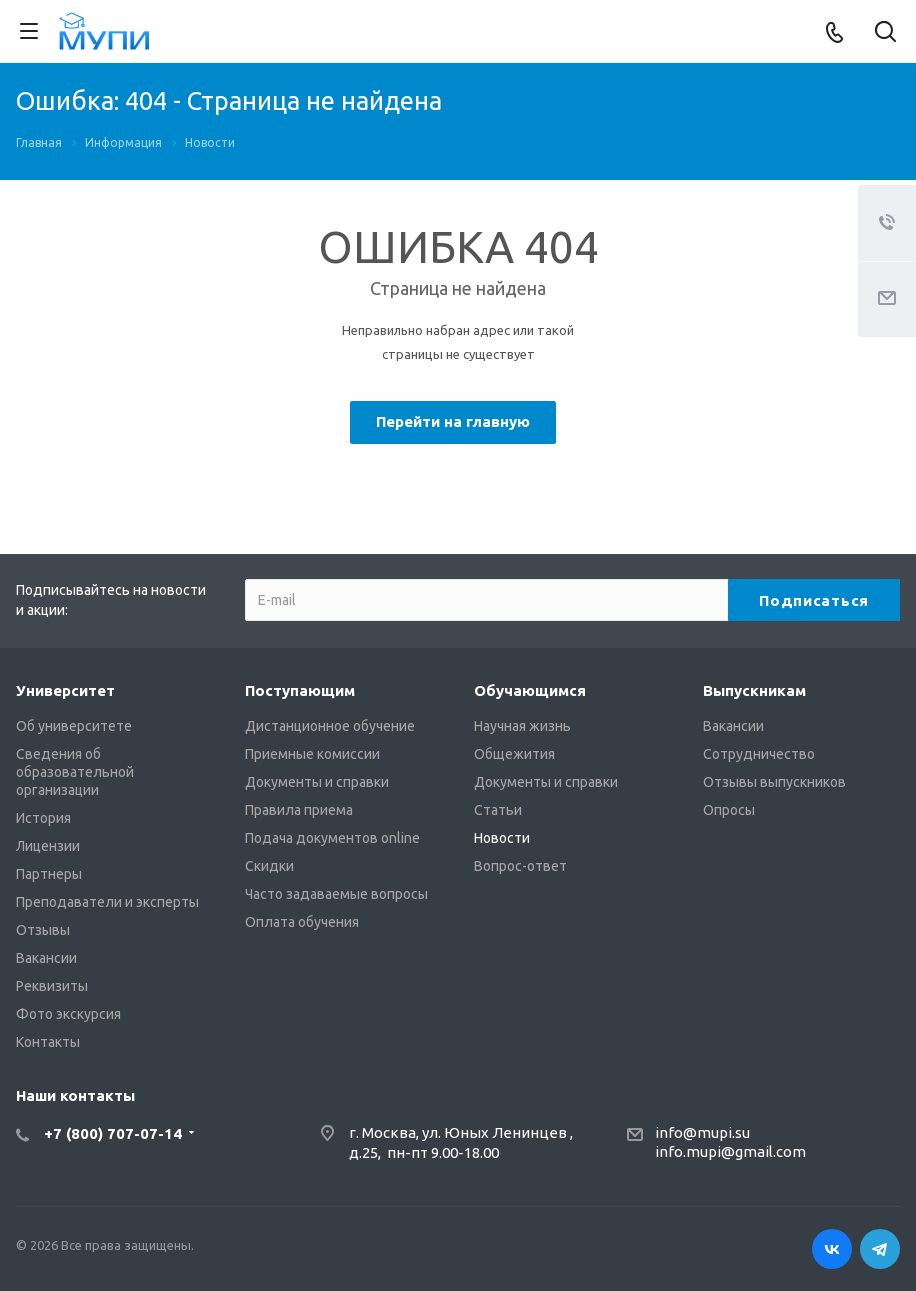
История (43, 818)
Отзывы (43, 930)
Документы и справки (317, 782)
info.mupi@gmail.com (730, 1151)
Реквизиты (52, 986)
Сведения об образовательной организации (75, 772)
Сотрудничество (759, 754)
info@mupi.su (702, 1132)
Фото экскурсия (68, 1014)
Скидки (269, 866)
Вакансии (46, 958)
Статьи (498, 810)
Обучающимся (530, 690)
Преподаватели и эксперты (107, 902)
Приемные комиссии (312, 754)
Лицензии (48, 846)
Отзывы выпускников (774, 782)
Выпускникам (754, 690)
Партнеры (49, 874)
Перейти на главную (453, 421)
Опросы (729, 810)
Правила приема (299, 810)
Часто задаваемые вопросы (336, 894)
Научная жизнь (522, 726)
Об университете (74, 726)
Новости (502, 838)
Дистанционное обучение (330, 726)
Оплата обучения (302, 922)
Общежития (514, 754)
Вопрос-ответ (520, 866)
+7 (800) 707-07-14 (113, 1133)
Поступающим (300, 690)
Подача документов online (332, 838)
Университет (65, 690)
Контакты (48, 1042)
